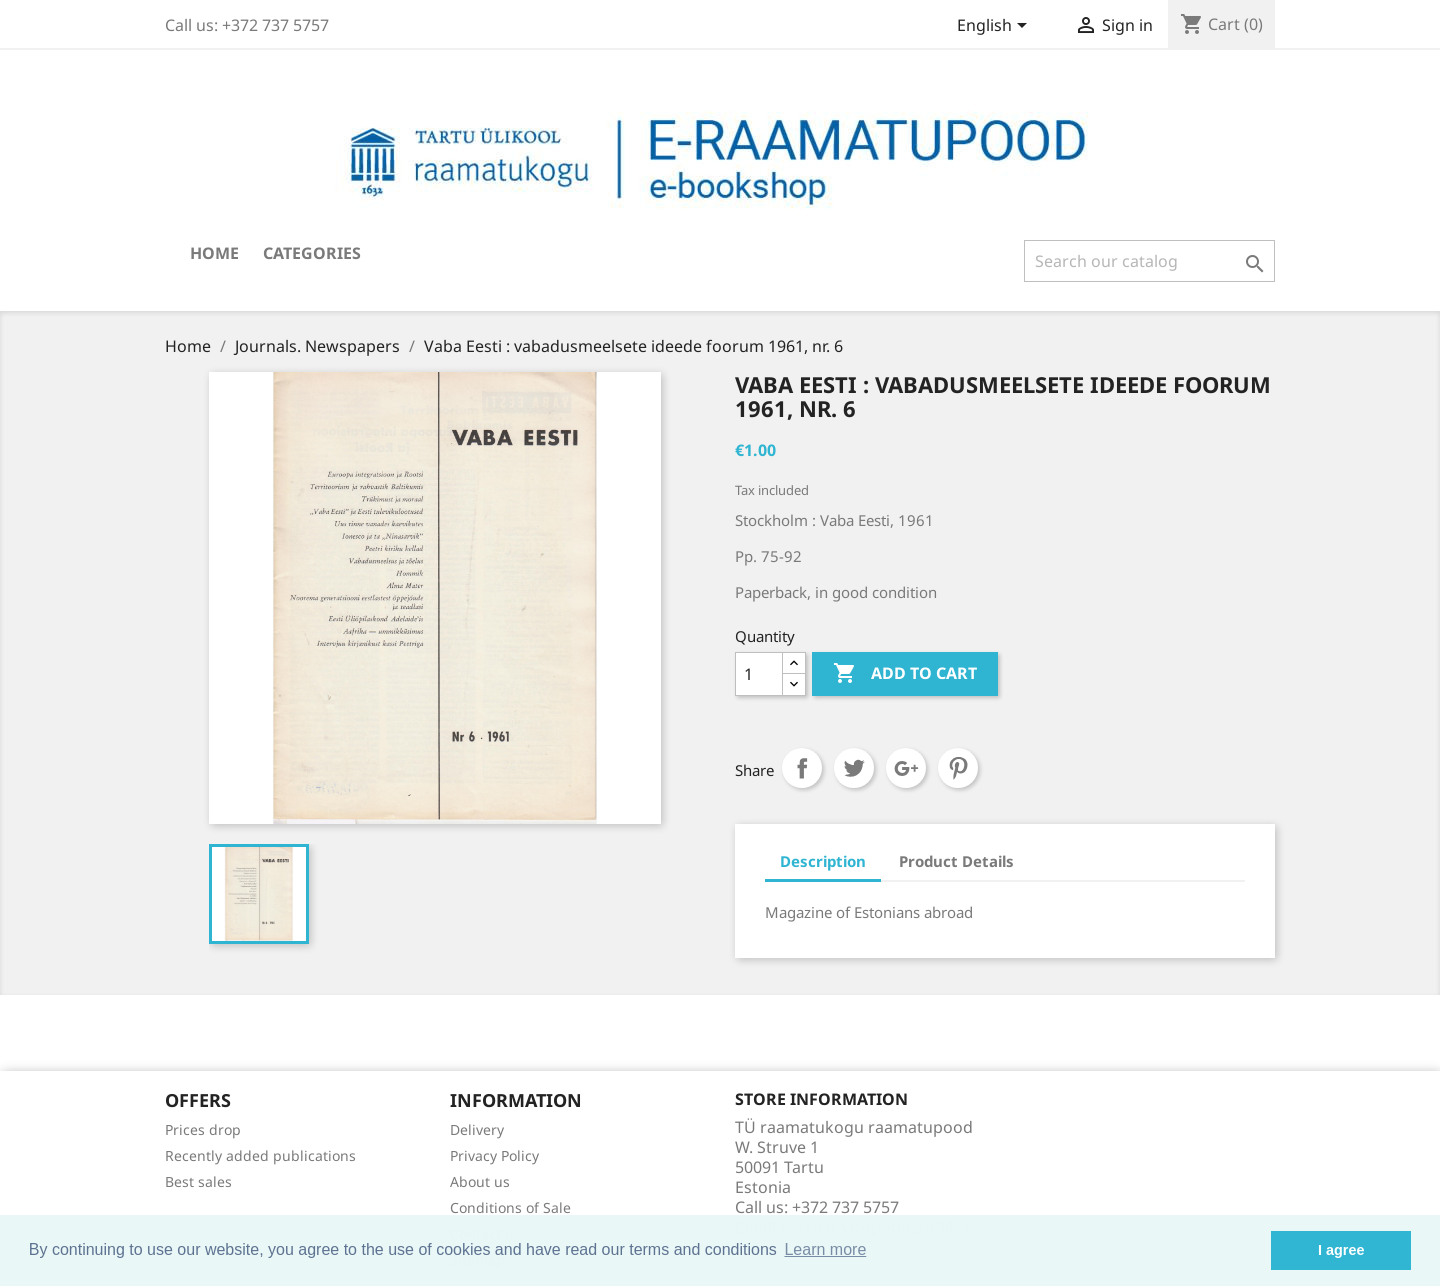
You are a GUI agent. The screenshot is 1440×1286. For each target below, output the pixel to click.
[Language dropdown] (995, 27)
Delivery (477, 1129)
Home (214, 253)
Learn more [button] (825, 1249)
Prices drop (203, 1129)
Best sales (198, 1181)
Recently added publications (260, 1155)
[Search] (1149, 261)
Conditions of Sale (510, 1207)
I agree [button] (1341, 1250)
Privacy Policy (494, 1155)
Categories (312, 253)
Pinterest (958, 768)
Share (802, 768)
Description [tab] (823, 861)
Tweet (854, 768)
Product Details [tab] (956, 861)
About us (480, 1181)
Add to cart (905, 674)
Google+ (906, 768)
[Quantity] (759, 674)
